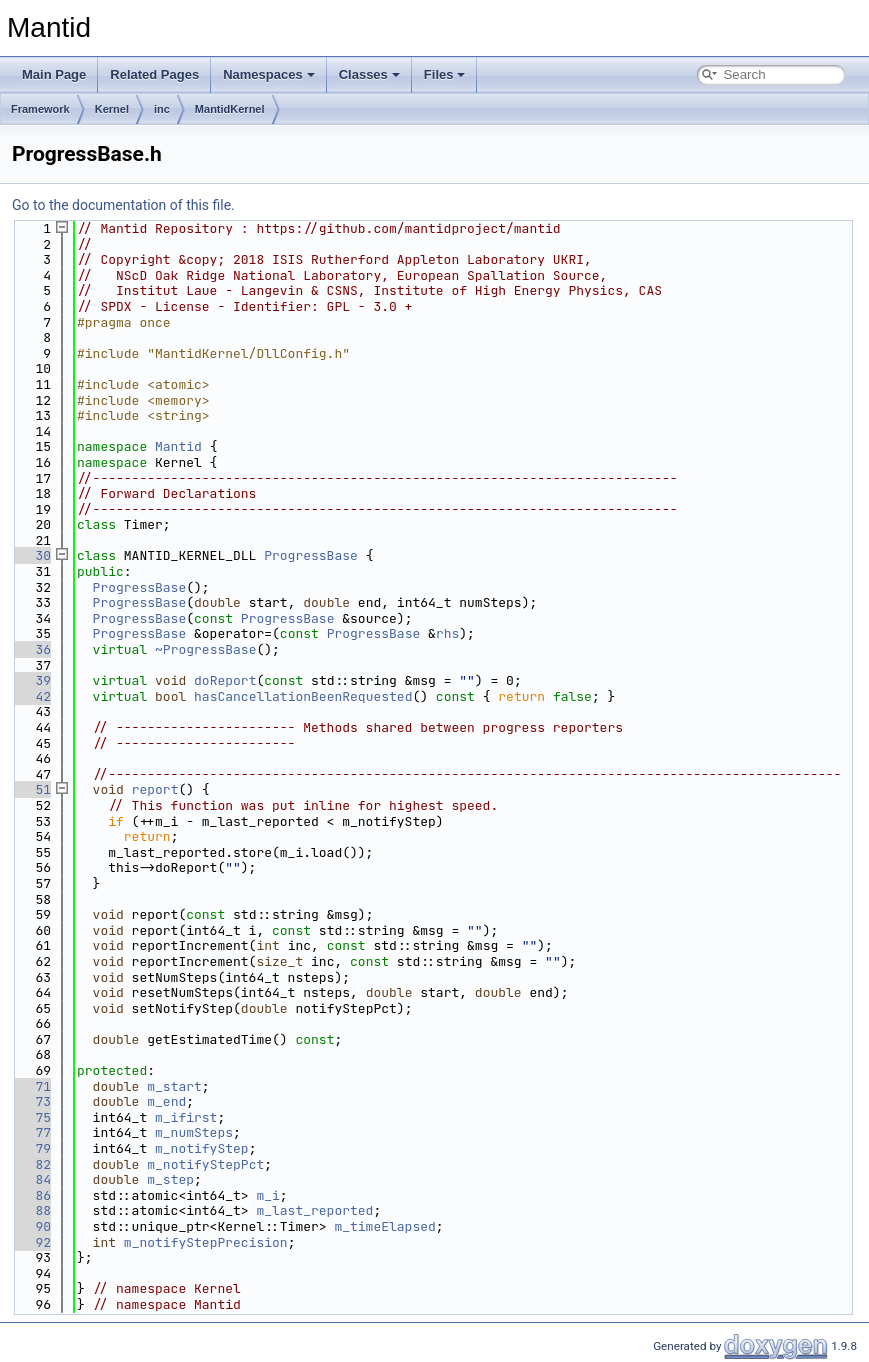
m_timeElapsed (384, 1226)
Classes (369, 74)
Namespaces (269, 74)
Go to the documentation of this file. (123, 205)
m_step (170, 1179)
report (155, 789)
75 (31, 1117)
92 (31, 1242)
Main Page (54, 74)
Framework (40, 109)
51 (31, 789)
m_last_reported (314, 1210)
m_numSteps (194, 1132)
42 (31, 696)
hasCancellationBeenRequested (303, 696)
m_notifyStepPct (205, 1164)
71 (31, 1086)
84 (31, 1179)
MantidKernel (230, 109)
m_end (166, 1101)
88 (31, 1210)
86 (31, 1195)
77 (31, 1132)
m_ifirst (186, 1117)
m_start (174, 1086)
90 (31, 1226)
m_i (267, 1195)
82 (31, 1164)
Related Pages (154, 74)
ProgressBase (311, 555)
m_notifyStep (202, 1148)
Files (445, 74)
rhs (447, 633)
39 (31, 680)
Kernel (112, 109)
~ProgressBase (205, 649)
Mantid (178, 446)
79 (31, 1148)
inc (162, 109)
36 (31, 649)
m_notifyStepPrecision (206, 1242)
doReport (225, 680)
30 (31, 555)
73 (31, 1101)
